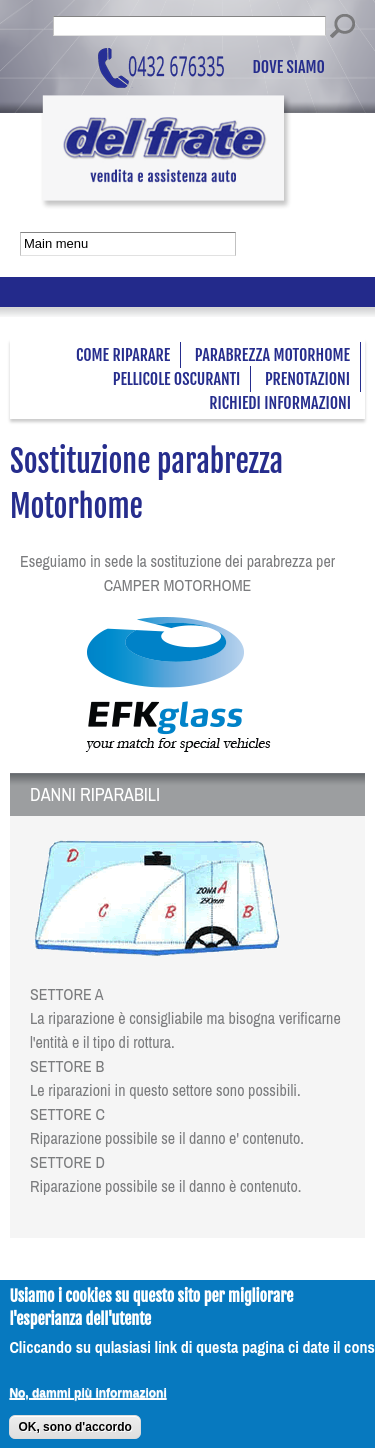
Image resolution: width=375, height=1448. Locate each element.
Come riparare (123, 355)
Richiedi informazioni (280, 403)
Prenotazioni (307, 379)
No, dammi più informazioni (87, 1401)
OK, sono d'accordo (75, 1435)
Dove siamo (289, 68)
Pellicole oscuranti (177, 379)
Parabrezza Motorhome (272, 355)
